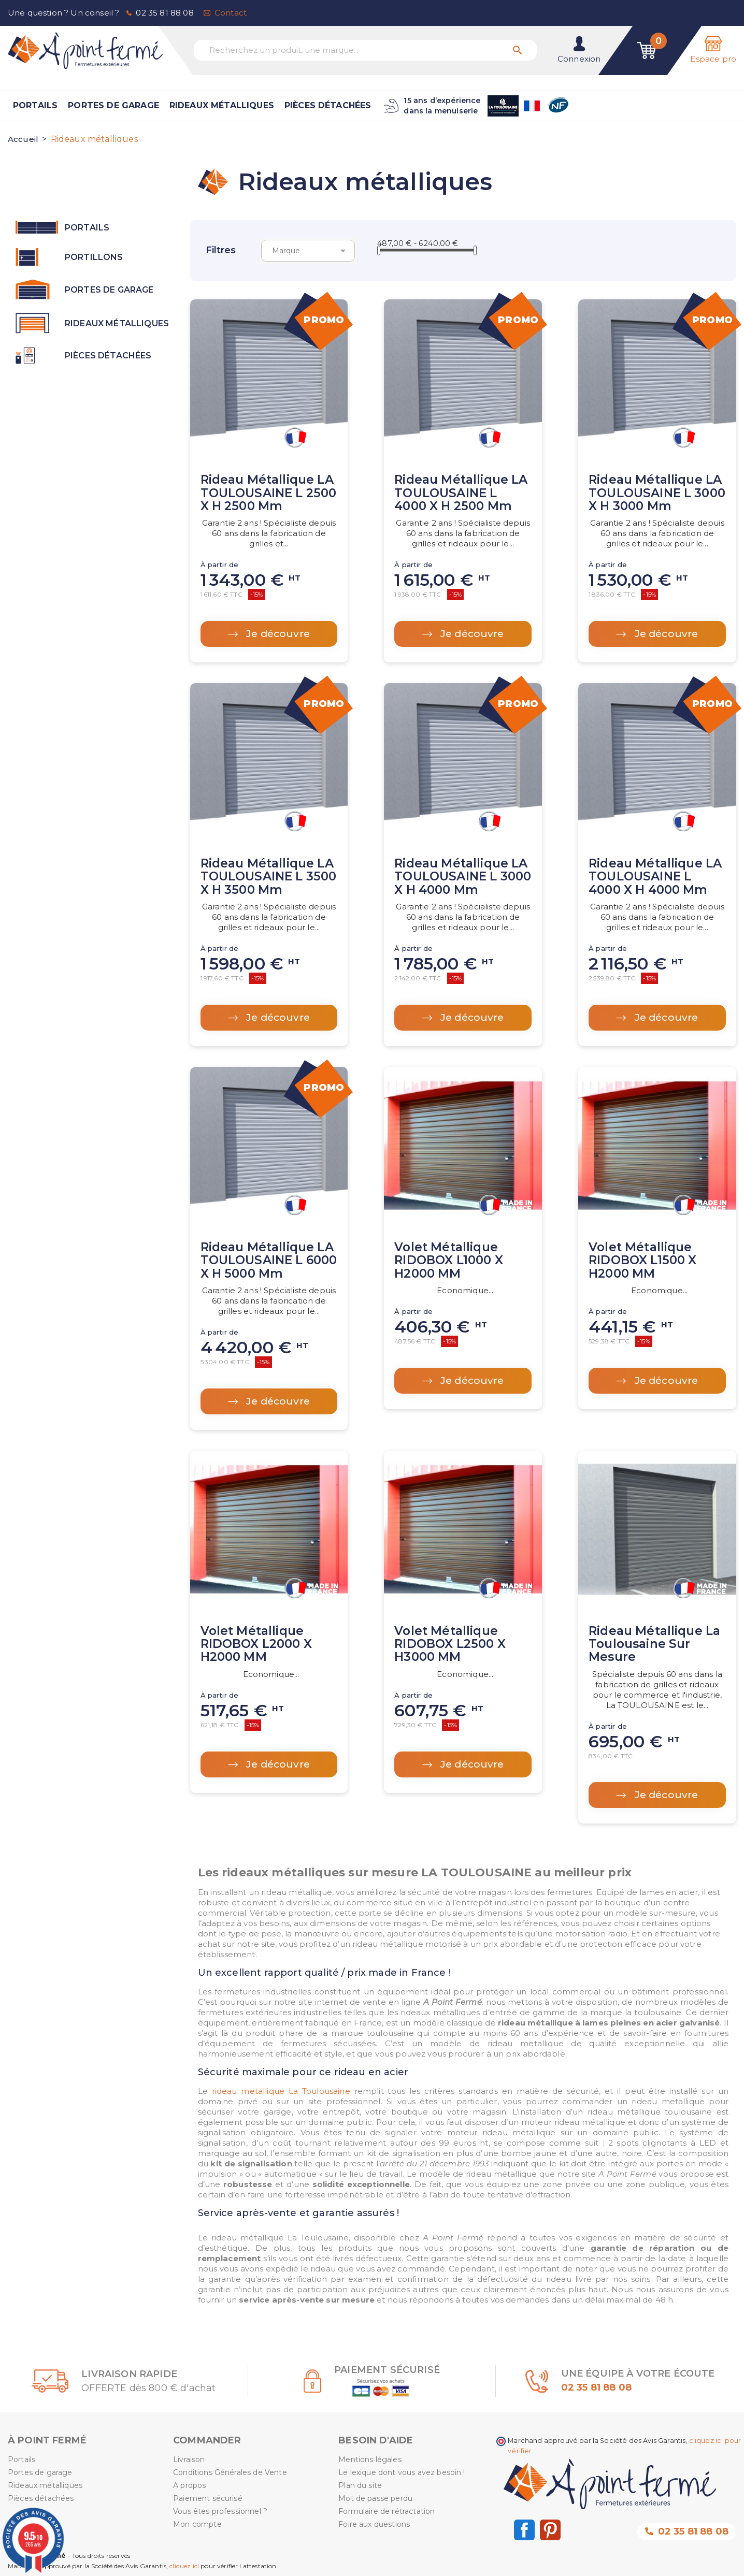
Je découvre (277, 634)
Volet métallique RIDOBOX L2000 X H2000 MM (256, 1644)
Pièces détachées (327, 105)
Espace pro (713, 59)
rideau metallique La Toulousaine (281, 2091)
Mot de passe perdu (375, 2498)
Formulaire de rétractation (386, 2511)
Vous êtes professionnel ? (220, 2511)
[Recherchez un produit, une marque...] (365, 50)
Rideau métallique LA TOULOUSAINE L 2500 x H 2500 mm (269, 492)
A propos (189, 2485)
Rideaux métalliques (221, 105)
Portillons (94, 257)
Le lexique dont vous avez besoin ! (401, 2472)
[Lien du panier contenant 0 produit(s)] (646, 50)
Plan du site (360, 2485)
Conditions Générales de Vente (230, 2472)
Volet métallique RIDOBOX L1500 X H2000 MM (642, 1260)
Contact (230, 13)
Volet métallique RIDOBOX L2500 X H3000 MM (449, 1644)
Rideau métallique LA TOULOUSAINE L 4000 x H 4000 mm (655, 876)
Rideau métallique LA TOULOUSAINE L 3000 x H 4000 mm (462, 876)
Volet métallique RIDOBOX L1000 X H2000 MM (448, 1260)
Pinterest (550, 2530)
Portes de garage (113, 105)
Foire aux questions (374, 2524)
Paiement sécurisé (207, 2498)
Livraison (189, 2459)
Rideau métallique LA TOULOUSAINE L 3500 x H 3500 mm (269, 876)
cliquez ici (184, 2566)
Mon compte (197, 2524)
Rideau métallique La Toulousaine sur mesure (654, 1644)
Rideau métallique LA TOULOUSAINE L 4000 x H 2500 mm (460, 492)
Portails (35, 105)
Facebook (524, 2530)
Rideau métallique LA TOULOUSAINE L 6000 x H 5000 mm (269, 1260)
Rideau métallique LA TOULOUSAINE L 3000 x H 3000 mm (657, 492)
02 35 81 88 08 (164, 13)
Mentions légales (370, 2459)
